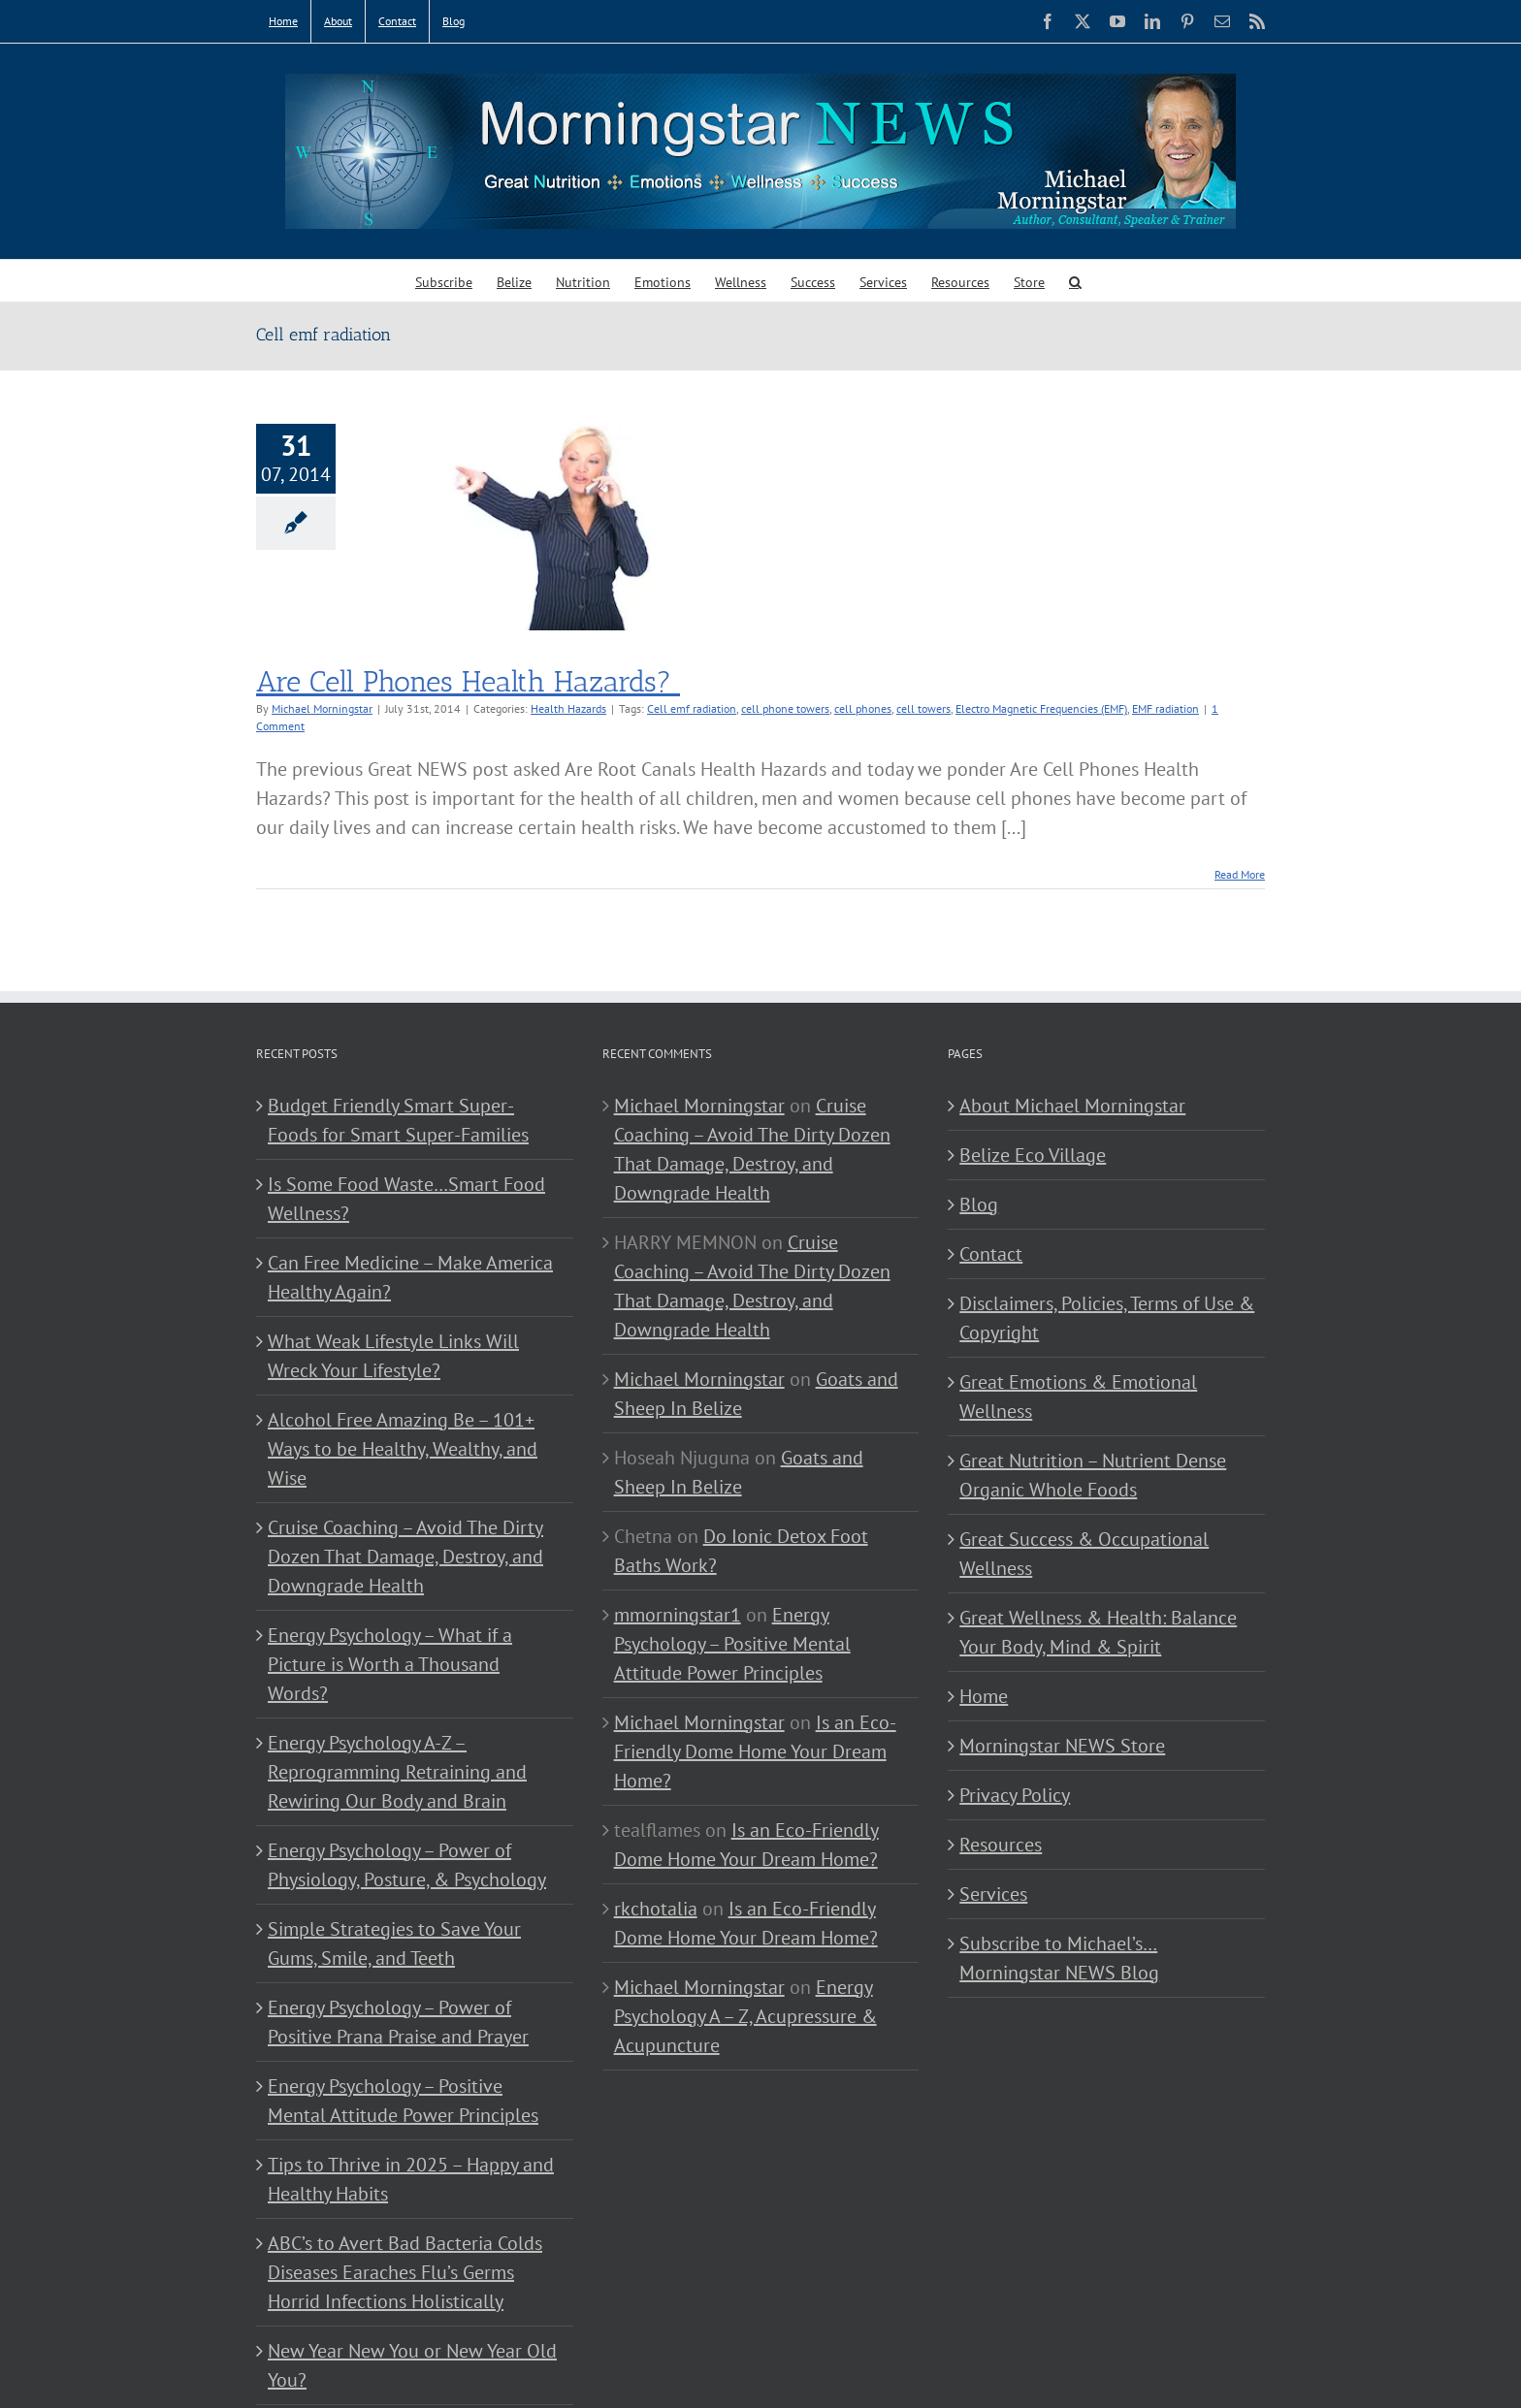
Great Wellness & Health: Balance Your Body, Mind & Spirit (1098, 1632)
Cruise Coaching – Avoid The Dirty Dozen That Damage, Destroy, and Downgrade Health (405, 1556)
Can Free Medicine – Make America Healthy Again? (410, 1277)
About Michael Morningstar (1072, 1105)
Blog (978, 1204)
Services (993, 1894)
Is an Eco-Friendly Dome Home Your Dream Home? (755, 1751)
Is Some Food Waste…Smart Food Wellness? (406, 1199)
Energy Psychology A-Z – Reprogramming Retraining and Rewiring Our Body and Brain (397, 1772)
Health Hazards (568, 708)
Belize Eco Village (1032, 1155)
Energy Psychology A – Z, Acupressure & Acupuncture (745, 2016)
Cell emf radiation (691, 708)
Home (983, 1696)
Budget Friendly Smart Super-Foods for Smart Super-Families (398, 1120)
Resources (1000, 1844)
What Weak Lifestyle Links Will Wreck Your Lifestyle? (393, 1356)
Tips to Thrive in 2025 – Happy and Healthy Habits (411, 2179)
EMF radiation (1165, 708)
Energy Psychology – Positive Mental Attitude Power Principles (403, 2100)
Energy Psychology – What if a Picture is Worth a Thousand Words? (390, 1664)
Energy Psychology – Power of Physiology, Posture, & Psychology (407, 1865)
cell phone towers (785, 708)
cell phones (862, 708)
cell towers (923, 708)
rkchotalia (655, 1908)
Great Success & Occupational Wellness (1084, 1553)
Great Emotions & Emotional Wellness (1078, 1396)
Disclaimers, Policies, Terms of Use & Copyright (1106, 1318)
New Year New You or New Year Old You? (412, 2365)
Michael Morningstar (322, 708)
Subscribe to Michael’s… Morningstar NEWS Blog (1059, 1958)
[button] (1075, 281)
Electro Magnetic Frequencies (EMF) (1041, 708)
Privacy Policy (1014, 1795)
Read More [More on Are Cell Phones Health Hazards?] (1239, 874)
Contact (990, 1254)
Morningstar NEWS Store (1062, 1745)
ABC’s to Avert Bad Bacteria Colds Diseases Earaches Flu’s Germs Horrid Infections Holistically (405, 2272)
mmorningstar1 (677, 1614)
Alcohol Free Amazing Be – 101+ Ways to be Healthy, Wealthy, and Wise (402, 1449)
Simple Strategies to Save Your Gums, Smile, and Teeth (394, 1943)
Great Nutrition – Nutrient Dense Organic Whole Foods (1092, 1475)
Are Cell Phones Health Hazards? (468, 681)
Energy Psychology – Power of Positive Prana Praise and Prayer (398, 2022)
